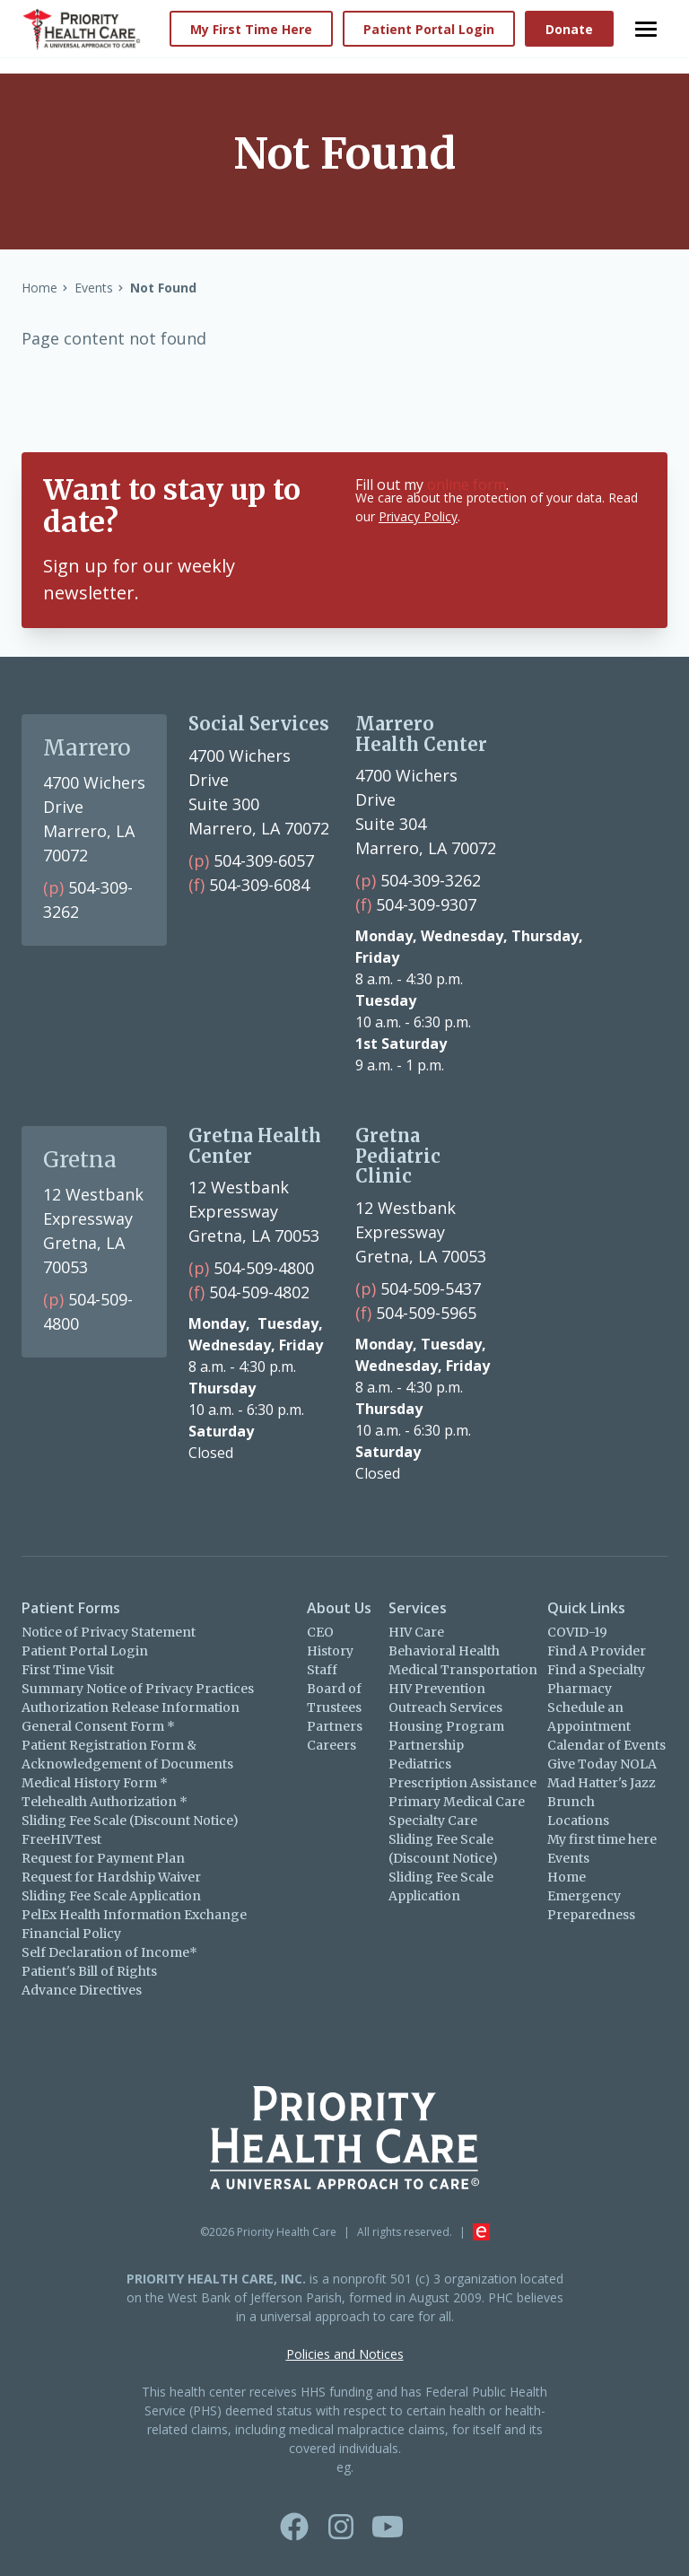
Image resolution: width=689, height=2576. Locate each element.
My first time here (602, 1839)
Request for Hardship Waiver (111, 1877)
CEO (320, 1632)
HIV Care (416, 1632)
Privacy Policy (418, 516)
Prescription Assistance (462, 1783)
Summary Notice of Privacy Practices (138, 1689)
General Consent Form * (98, 1726)
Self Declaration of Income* (109, 1952)
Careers (331, 1745)
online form (466, 484)
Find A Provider (596, 1651)
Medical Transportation (462, 1670)
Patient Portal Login (85, 1651)
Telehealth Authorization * (105, 1802)
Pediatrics (419, 1764)
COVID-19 (577, 1632)
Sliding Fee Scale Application (111, 1896)
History (330, 1651)
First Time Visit (68, 1670)
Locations (578, 1820)
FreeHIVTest (61, 1839)
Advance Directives (82, 1990)
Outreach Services (445, 1707)
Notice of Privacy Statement (109, 1632)
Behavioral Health (444, 1651)
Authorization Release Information (131, 1707)
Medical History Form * (95, 1783)
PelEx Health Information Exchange (134, 1915)
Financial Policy (71, 1933)
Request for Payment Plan (103, 1858)
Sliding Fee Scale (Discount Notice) (130, 1820)
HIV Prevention (436, 1689)
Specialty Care (432, 1820)
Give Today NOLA (602, 1764)
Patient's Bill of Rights (89, 1971)
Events (568, 1858)
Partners (334, 1726)
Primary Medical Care (456, 1802)
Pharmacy (579, 1689)
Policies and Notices (345, 2353)
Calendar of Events (606, 1745)
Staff (322, 1670)
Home (566, 1877)
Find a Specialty (596, 1670)
